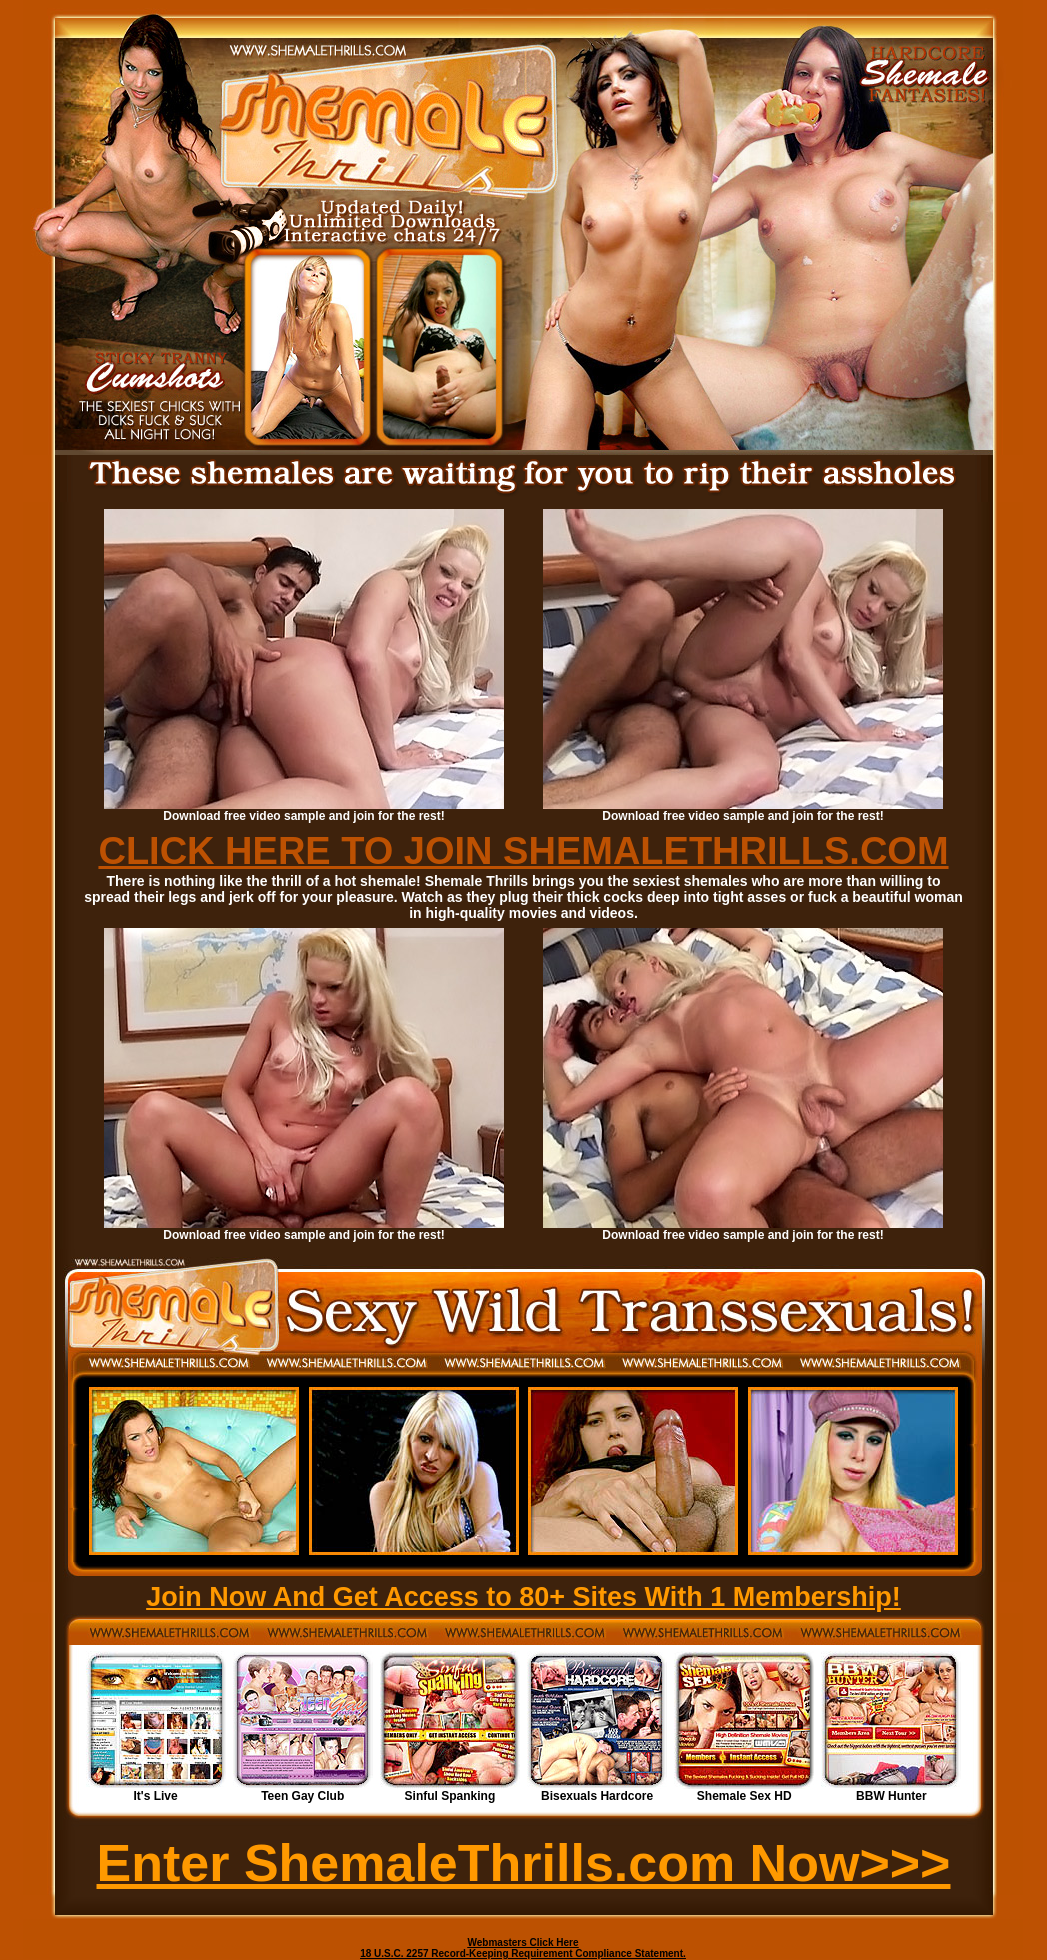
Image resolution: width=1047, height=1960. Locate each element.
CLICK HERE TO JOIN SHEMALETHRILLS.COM (523, 851)
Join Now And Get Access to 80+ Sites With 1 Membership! (523, 1597)
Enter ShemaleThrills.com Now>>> (524, 1863)
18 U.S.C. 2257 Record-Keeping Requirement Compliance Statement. (523, 1953)
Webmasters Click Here (523, 1942)
